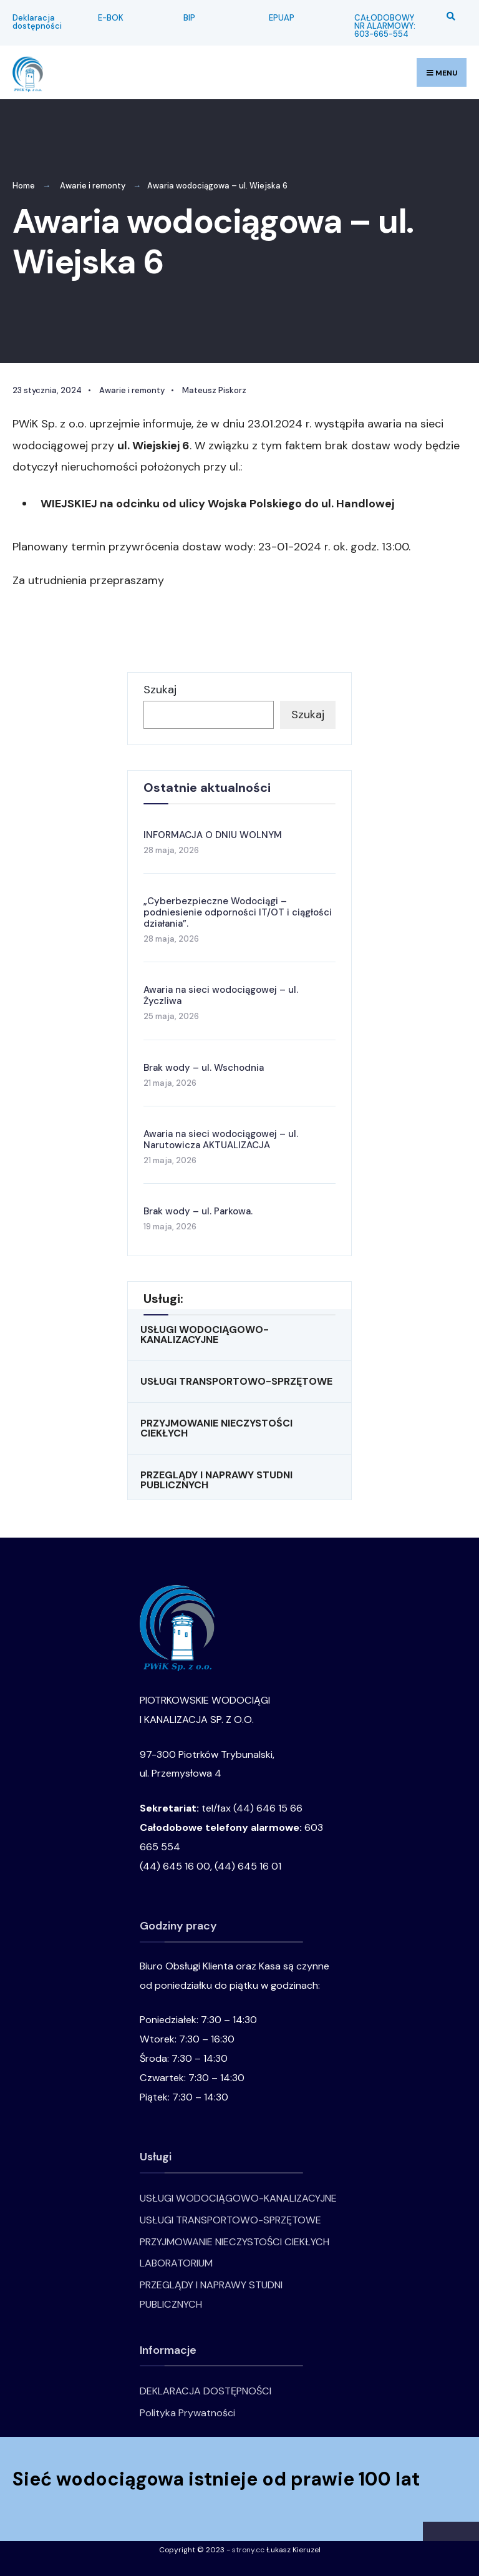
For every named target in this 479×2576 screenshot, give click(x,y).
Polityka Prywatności (187, 2412)
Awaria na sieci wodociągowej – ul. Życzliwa (220, 995)
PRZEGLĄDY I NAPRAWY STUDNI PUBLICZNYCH (216, 1479)
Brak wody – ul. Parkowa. (198, 1211)
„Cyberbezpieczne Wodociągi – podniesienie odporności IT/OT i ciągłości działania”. (237, 912)
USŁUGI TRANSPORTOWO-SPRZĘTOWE (236, 1381)
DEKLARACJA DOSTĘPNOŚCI (205, 2391)
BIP (189, 17)
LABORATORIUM (176, 2263)
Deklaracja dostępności (37, 21)
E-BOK (110, 17)
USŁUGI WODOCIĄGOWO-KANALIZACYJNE (204, 1334)
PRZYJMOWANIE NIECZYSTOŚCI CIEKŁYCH (216, 1428)
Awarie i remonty (92, 185)
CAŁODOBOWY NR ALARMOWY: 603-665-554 (384, 25)
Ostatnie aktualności (207, 787)
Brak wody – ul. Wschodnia (203, 1067)
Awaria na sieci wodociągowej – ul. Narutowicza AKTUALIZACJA (220, 1139)
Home (23, 185)
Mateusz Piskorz (214, 390)
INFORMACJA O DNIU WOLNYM (212, 835)
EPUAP (281, 17)
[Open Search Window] (449, 16)
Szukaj (160, 689)
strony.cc (248, 2550)
